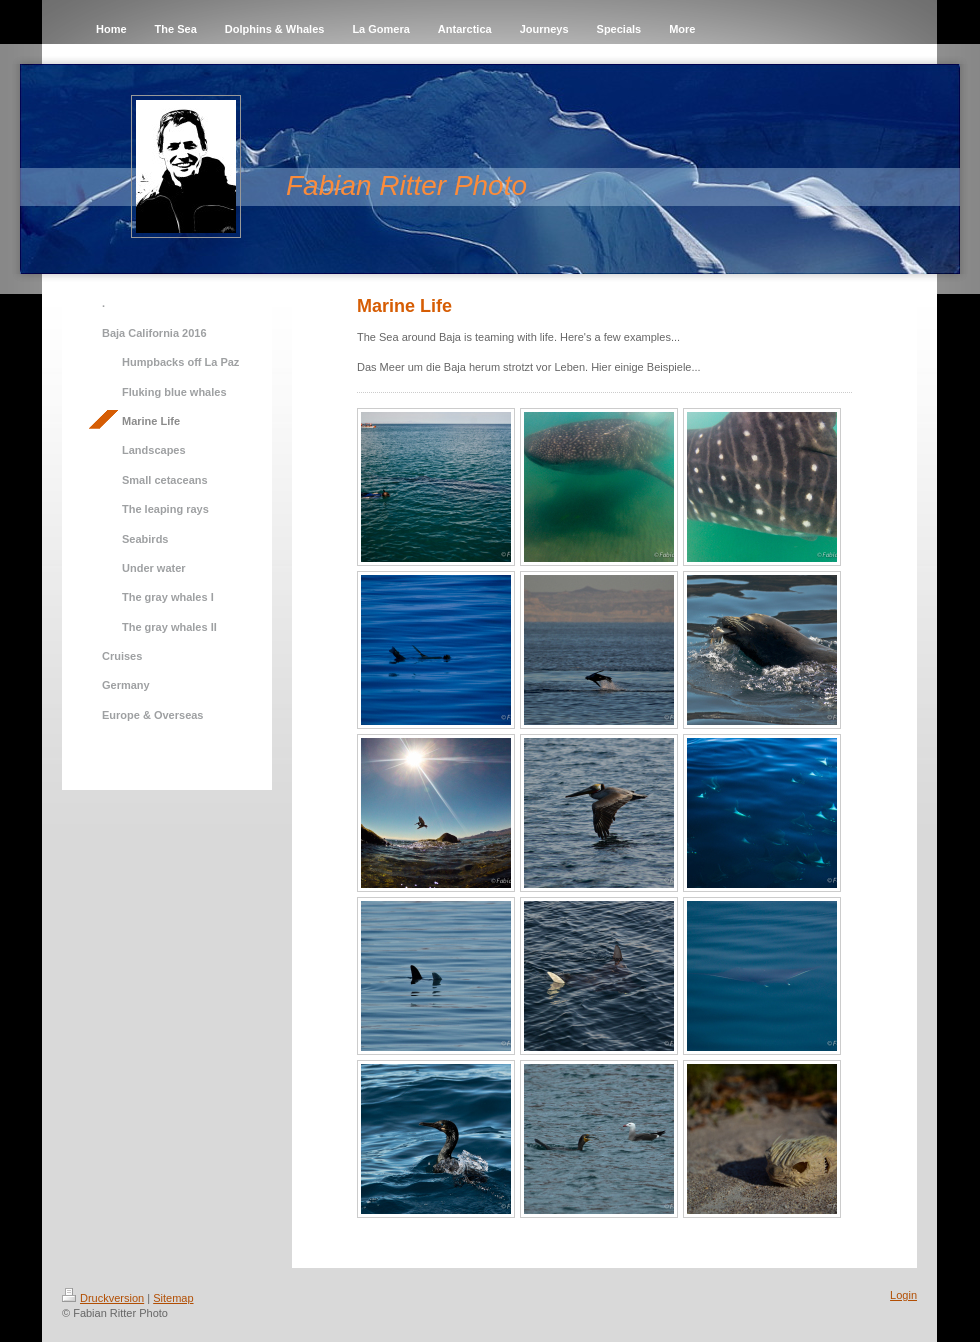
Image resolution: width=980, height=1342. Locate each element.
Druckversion (103, 1298)
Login (903, 1295)
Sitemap (173, 1298)
